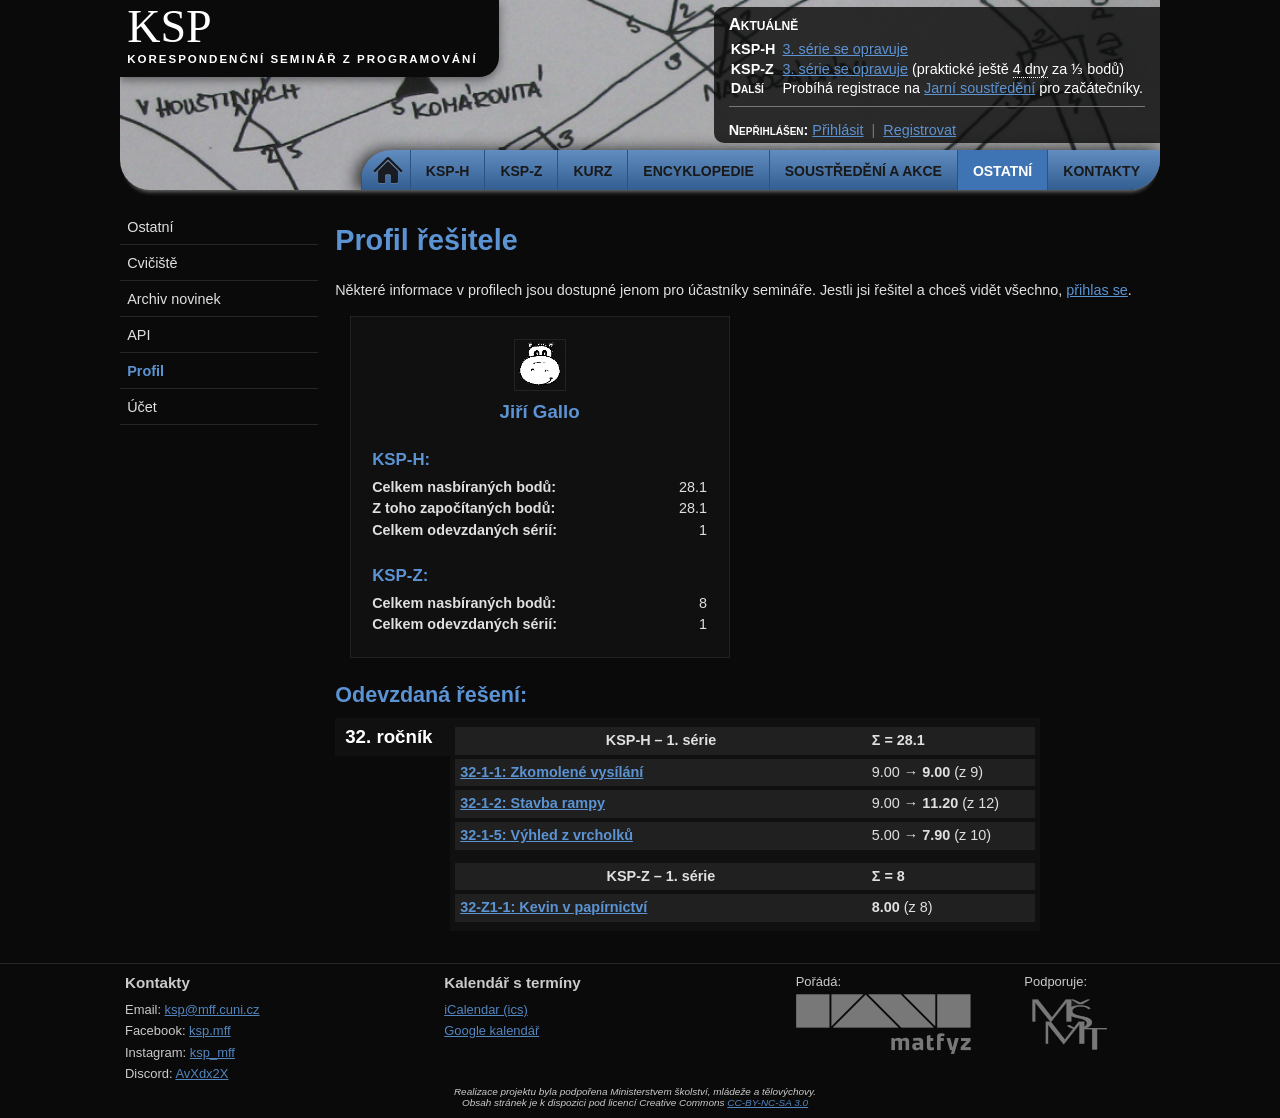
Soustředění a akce (863, 171)
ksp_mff (212, 1052)
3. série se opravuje (845, 49)
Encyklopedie (698, 171)
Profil (145, 371)
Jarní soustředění (979, 88)
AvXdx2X (201, 1073)
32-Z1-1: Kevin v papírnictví (553, 907)
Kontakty (1101, 171)
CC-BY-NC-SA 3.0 (767, 1102)
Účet (142, 407)
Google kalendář (491, 1030)
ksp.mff (210, 1030)
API (138, 335)
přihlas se (1097, 290)
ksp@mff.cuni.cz (212, 1009)
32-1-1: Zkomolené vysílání (551, 772)
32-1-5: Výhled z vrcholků (546, 835)
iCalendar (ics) (486, 1009)
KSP (169, 26)
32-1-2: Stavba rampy (532, 803)
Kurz (592, 171)
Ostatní (1002, 171)
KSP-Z (521, 171)
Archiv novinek (174, 299)
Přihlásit (837, 130)
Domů (388, 171)
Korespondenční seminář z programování (302, 59)
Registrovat (919, 130)
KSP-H (448, 171)
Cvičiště (152, 263)
